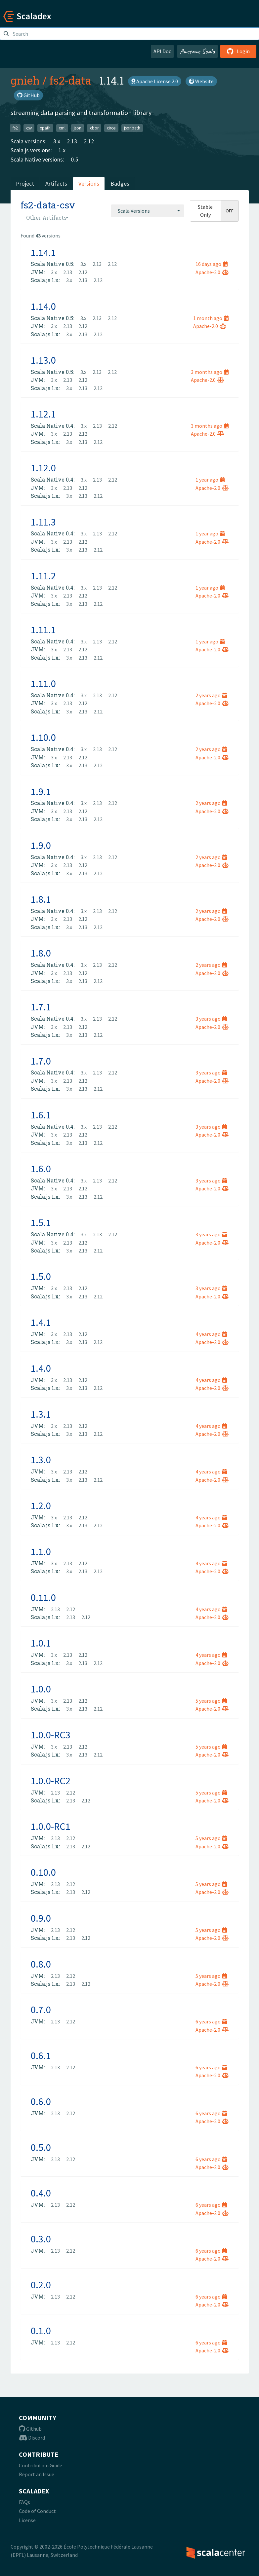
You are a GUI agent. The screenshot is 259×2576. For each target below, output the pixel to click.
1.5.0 (41, 1276)
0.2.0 (41, 2284)
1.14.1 (43, 252)
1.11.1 (43, 629)
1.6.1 (41, 1114)
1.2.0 (41, 1505)
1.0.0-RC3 (50, 1734)
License (27, 2520)
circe (111, 127)
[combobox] (147, 210)
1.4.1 (41, 1322)
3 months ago (210, 372)
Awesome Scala (197, 51)
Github (30, 2428)
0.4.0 (41, 2193)
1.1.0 (41, 1551)
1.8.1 (41, 899)
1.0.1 (41, 1643)
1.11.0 (43, 683)
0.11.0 (43, 1597)
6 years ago (211, 2021)
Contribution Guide (40, 2465)
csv (29, 127)
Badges (119, 183)
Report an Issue (36, 2474)
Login (238, 51)
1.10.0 (43, 737)
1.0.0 (41, 1689)
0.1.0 (41, 2330)
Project (25, 183)
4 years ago (211, 1334)
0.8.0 (41, 1964)
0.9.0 (41, 1918)
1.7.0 (41, 1061)
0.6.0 (41, 2101)
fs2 (15, 127)
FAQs (24, 2502)
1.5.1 (41, 1222)
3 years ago (211, 1018)
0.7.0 (41, 2009)
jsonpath (132, 127)
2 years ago (211, 695)
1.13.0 (43, 360)
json (77, 127)
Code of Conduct (37, 2511)
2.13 (72, 141)
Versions (88, 183)
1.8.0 (41, 953)
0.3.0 (41, 2238)
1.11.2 (43, 575)
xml (62, 127)
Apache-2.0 (212, 272)
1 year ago (210, 479)
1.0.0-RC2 (50, 1780)
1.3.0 (41, 1459)
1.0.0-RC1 (50, 1826)
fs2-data (70, 80)
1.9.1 (41, 791)
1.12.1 (43, 414)
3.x (56, 141)
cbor (94, 127)
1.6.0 (41, 1168)
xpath (45, 127)
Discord (32, 2437)
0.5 (74, 159)
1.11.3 (43, 522)
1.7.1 (41, 1006)
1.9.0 (41, 845)
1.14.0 (43, 306)
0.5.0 (41, 2147)
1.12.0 (43, 467)
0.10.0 (43, 1872)
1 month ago (211, 318)
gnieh (25, 80)
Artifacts (56, 183)
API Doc (162, 51)
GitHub (28, 95)
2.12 (89, 141)
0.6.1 (41, 2055)
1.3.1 (41, 1414)
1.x (62, 150)
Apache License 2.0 (154, 81)
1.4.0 (41, 1368)
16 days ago (211, 264)
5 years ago (211, 1700)
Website (201, 81)
